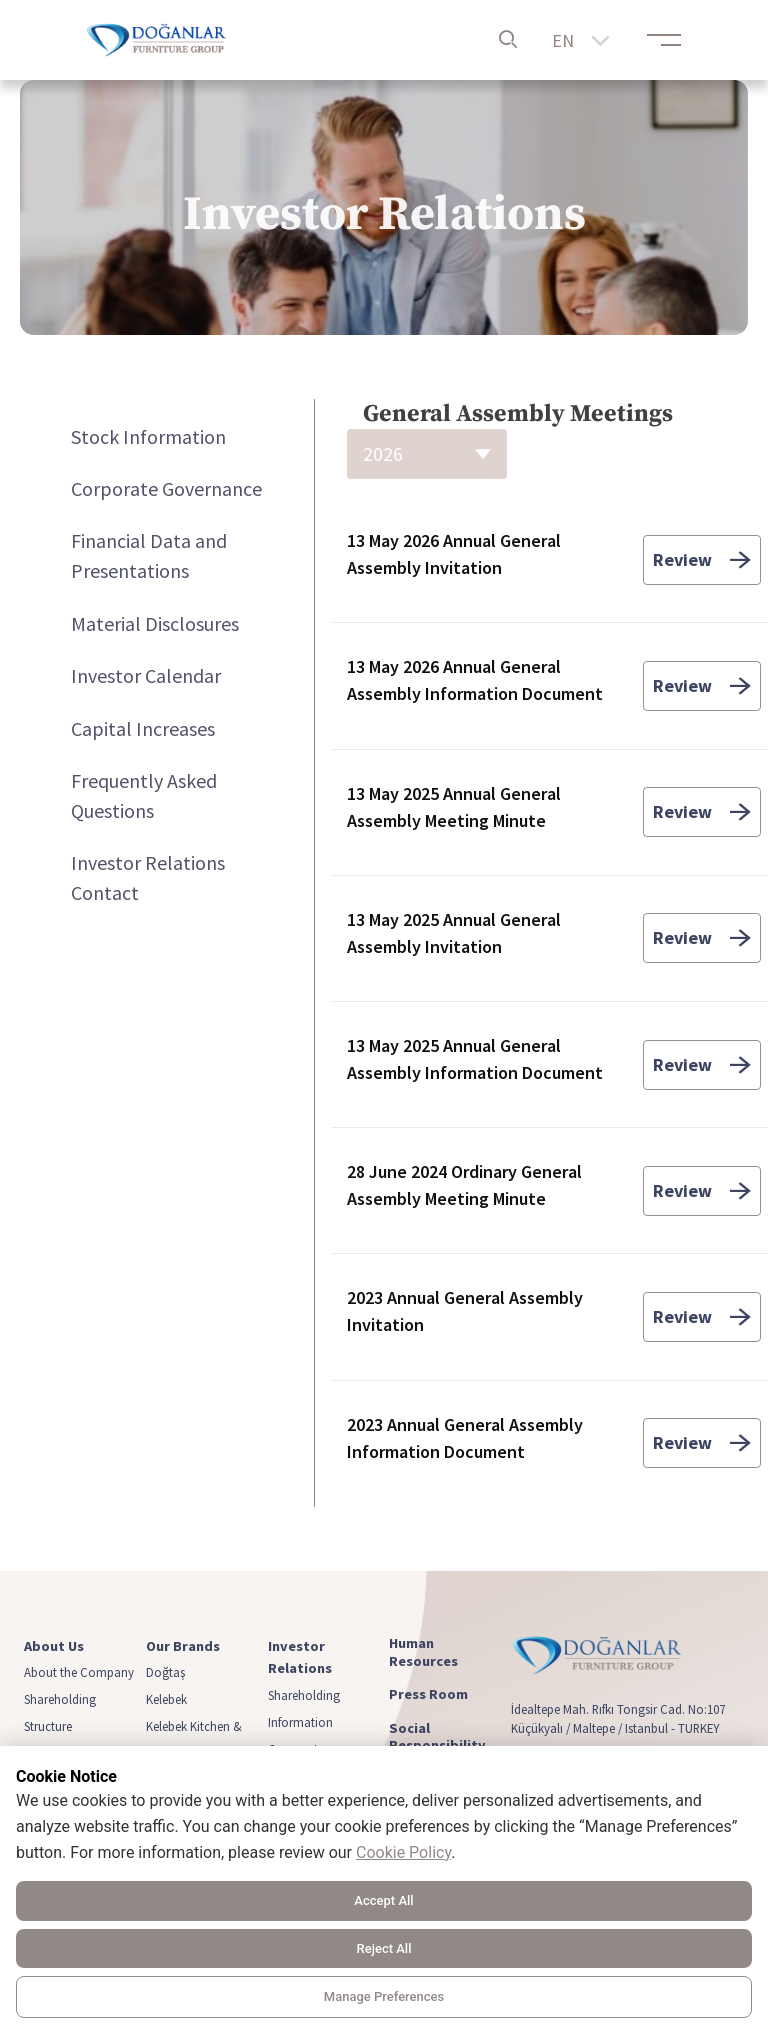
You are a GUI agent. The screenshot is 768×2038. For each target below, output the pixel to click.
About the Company (79, 1672)
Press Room (428, 1694)
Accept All (383, 1900)
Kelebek (166, 1699)
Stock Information (148, 436)
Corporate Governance (166, 488)
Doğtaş (165, 1672)
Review (702, 559)
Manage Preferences (384, 1996)
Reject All (384, 1948)
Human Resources (423, 1652)
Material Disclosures (155, 623)
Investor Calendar (146, 675)
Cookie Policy (403, 1852)
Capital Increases (143, 728)
